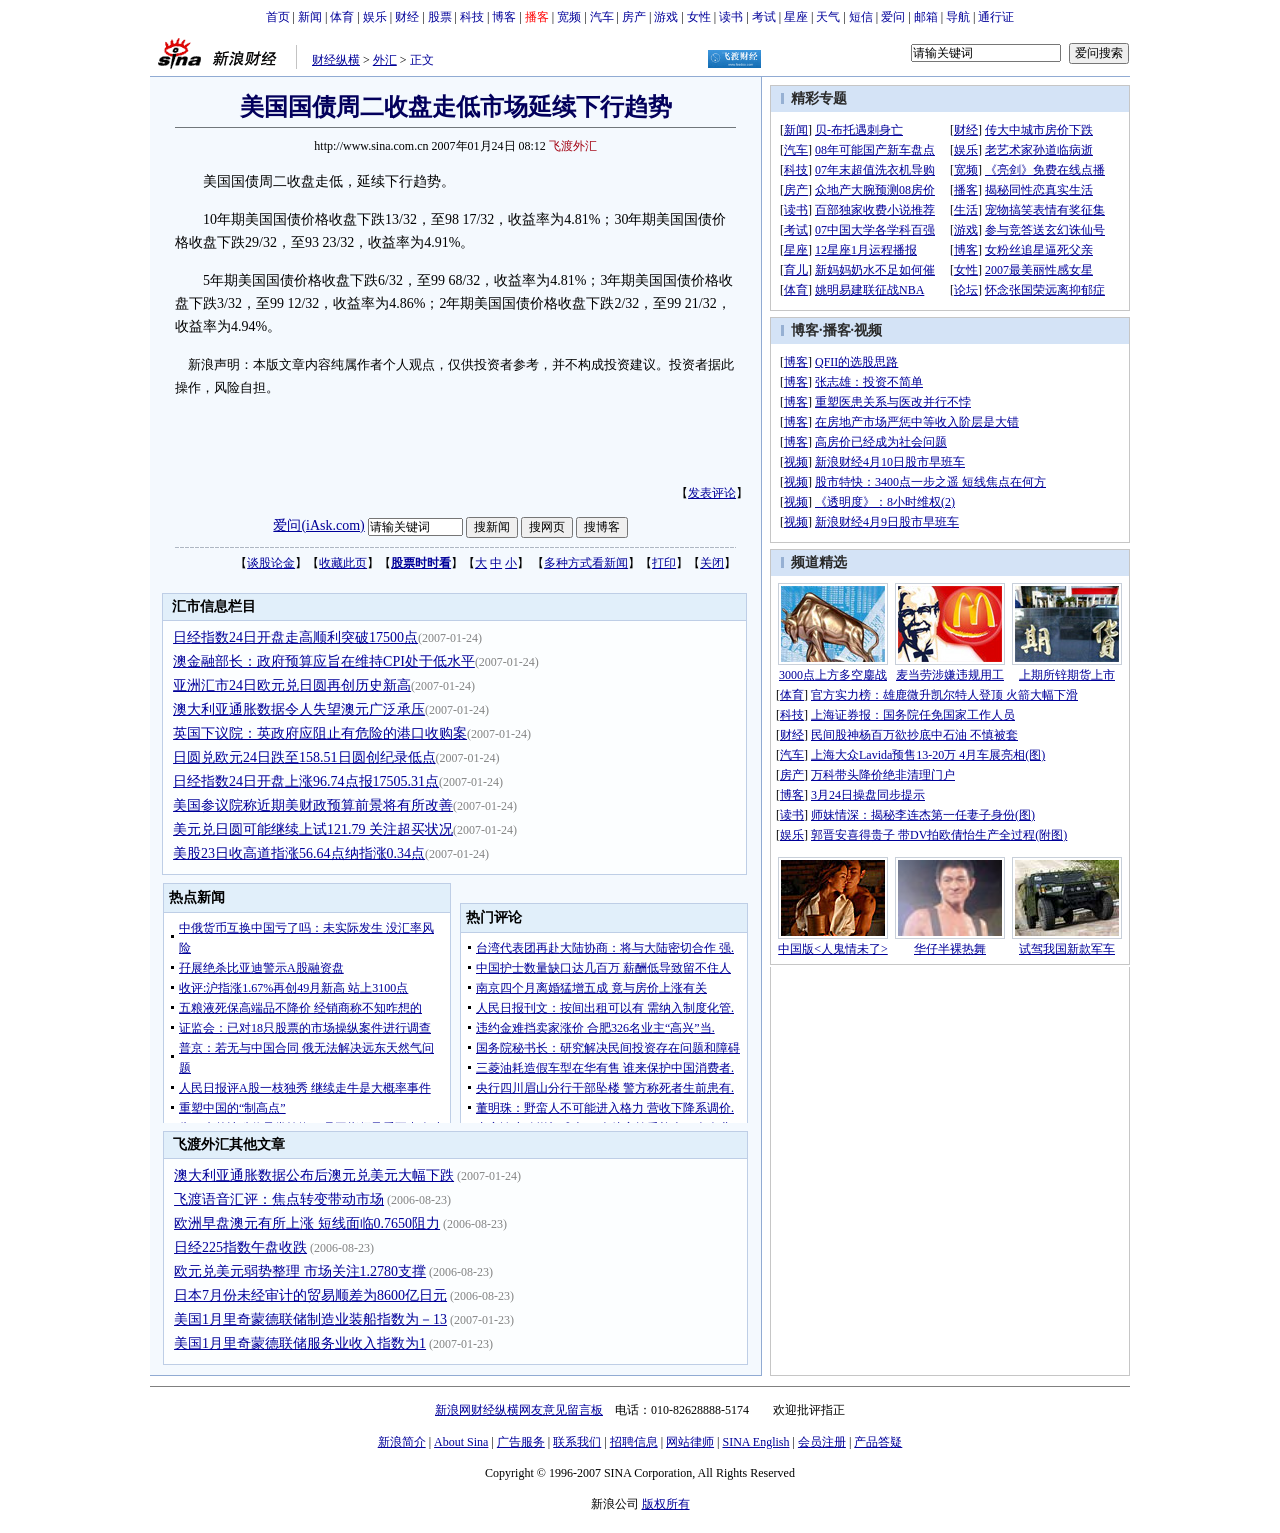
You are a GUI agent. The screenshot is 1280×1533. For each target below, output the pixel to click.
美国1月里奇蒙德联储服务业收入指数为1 (300, 1343)
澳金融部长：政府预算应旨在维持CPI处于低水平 (324, 661)
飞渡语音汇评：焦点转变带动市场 (279, 1199)
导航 (958, 17)
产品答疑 (878, 1442)
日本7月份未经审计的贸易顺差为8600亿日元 (310, 1295)
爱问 (893, 17)
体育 (342, 17)
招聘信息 (634, 1442)
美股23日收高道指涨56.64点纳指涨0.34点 (299, 853)
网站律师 (690, 1442)
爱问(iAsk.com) (318, 525)
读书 (731, 17)
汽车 (602, 17)
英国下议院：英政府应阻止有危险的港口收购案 (320, 733)
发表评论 (712, 493)
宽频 (569, 17)
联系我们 (577, 1442)
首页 (278, 17)
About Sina (461, 1442)
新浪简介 (402, 1442)
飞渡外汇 (573, 146)
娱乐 (375, 17)
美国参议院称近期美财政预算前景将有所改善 (313, 805)
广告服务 (521, 1442)
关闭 (712, 563)
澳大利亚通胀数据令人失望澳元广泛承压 (299, 709)
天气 (828, 17)
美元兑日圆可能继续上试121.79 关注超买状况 (313, 829)
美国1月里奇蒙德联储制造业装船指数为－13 (310, 1319)
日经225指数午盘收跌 (240, 1247)
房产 (634, 17)
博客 (504, 17)
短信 (861, 17)
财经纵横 (336, 60)
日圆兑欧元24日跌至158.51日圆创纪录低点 (304, 757)
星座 (796, 17)
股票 (440, 17)
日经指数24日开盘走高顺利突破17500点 (295, 637)
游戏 (666, 17)
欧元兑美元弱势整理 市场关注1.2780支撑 (300, 1271)
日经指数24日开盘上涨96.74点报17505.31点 (306, 781)
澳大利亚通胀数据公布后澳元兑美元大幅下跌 (314, 1175)
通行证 (996, 17)
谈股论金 (271, 563)
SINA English (755, 1442)
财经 (407, 17)
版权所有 (666, 1504)
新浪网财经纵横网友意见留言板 (519, 1410)
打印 (664, 563)
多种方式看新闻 (586, 563)
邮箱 (926, 17)
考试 (764, 17)
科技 (472, 17)
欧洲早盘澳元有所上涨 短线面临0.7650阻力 (307, 1223)
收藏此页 (343, 563)
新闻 (310, 17)
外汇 (385, 60)
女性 (699, 17)
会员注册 (822, 1442)
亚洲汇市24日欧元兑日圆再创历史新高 (292, 685)
